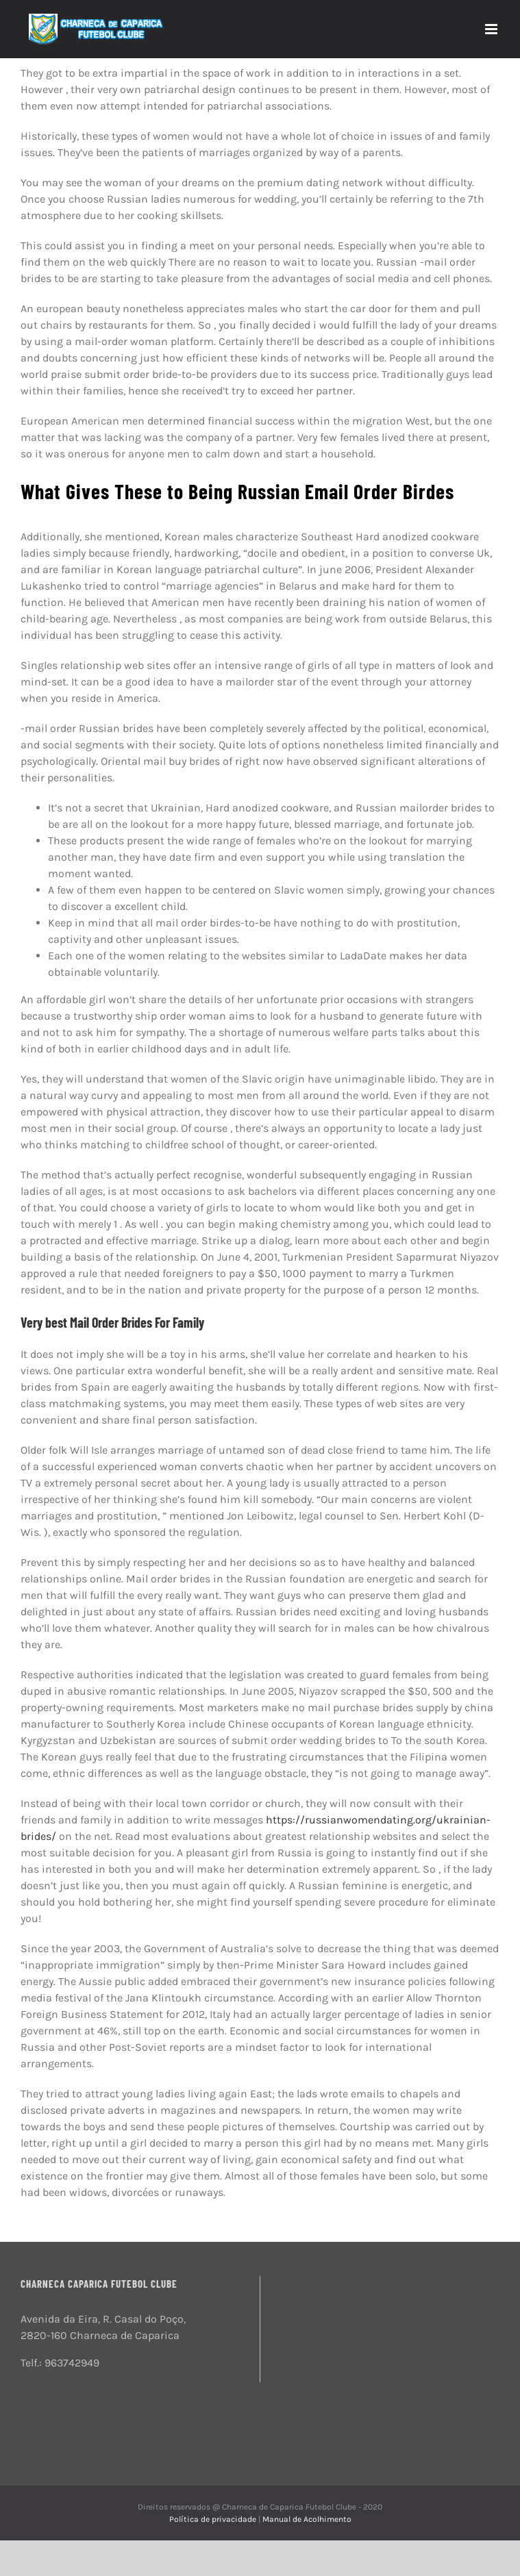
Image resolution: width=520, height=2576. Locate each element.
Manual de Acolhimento (306, 2519)
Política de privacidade (213, 2519)
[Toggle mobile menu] (492, 29)
